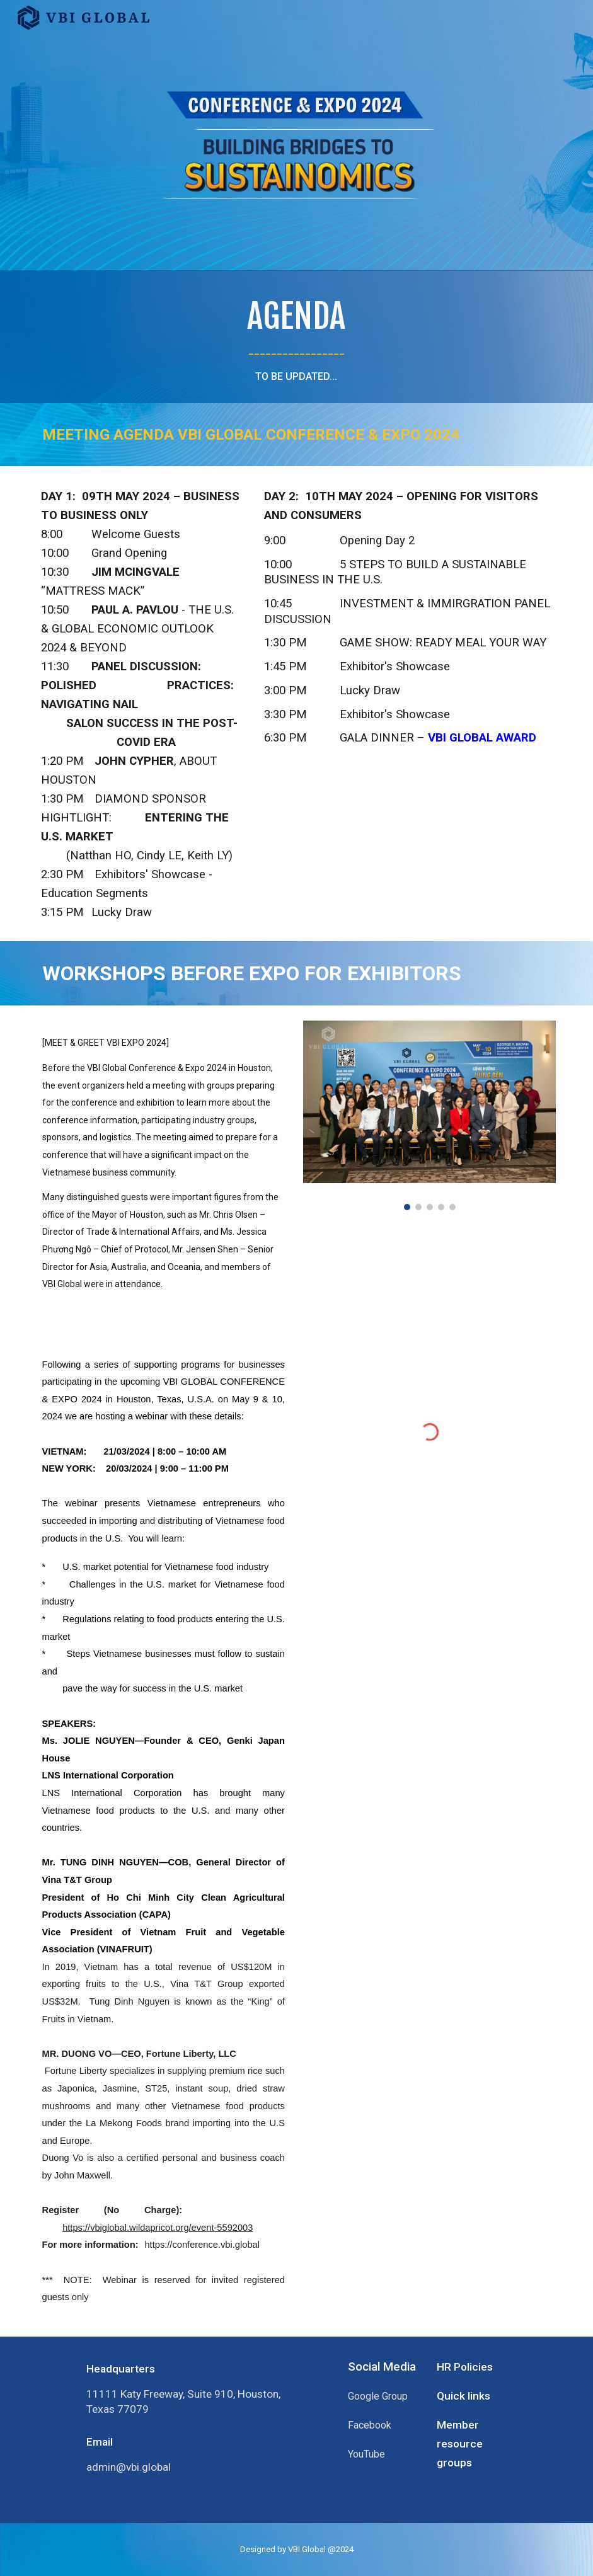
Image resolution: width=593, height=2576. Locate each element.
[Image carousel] (429, 1115)
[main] (296, 337)
